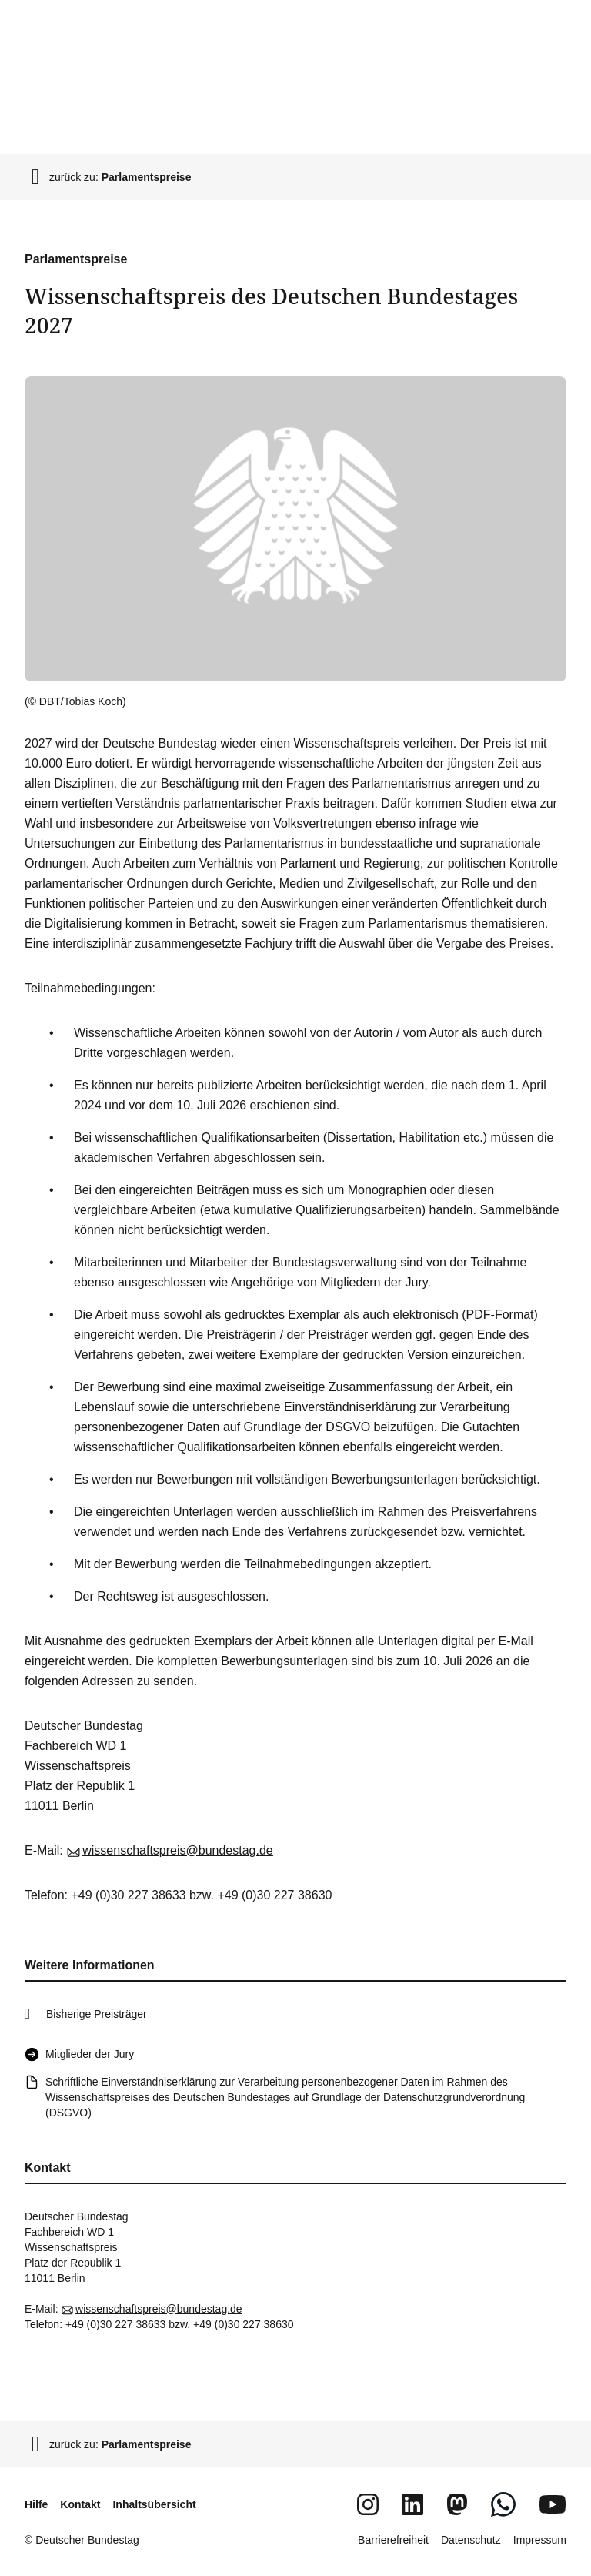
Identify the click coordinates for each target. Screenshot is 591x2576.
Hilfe (36, 2504)
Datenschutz (471, 2540)
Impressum (539, 2540)
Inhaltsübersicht (153, 2504)
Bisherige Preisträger (96, 2014)
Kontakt (80, 2504)
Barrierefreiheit (393, 2540)
